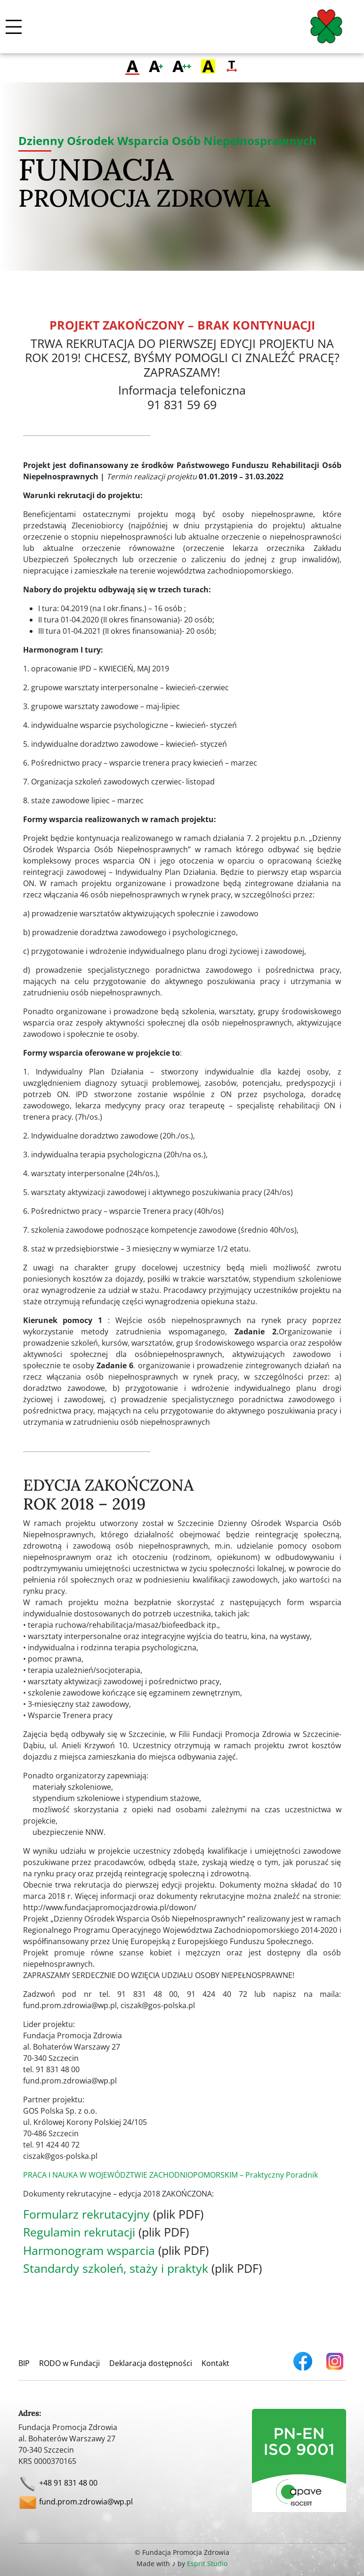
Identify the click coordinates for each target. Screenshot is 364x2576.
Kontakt (215, 2363)
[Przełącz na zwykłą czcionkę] (132, 67)
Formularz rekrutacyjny (86, 2214)
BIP (24, 2363)
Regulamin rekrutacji (79, 2232)
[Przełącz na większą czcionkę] (156, 67)
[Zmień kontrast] (208, 67)
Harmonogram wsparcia (89, 2250)
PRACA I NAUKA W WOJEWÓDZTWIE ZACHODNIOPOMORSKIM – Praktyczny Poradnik (170, 2175)
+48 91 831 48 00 (68, 2483)
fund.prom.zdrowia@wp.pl (86, 2501)
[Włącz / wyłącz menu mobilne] (13, 26)
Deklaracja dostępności (150, 2363)
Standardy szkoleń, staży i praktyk (115, 2268)
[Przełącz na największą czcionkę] (182, 67)
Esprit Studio (207, 2563)
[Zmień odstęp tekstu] (232, 67)
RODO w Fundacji (69, 2363)
